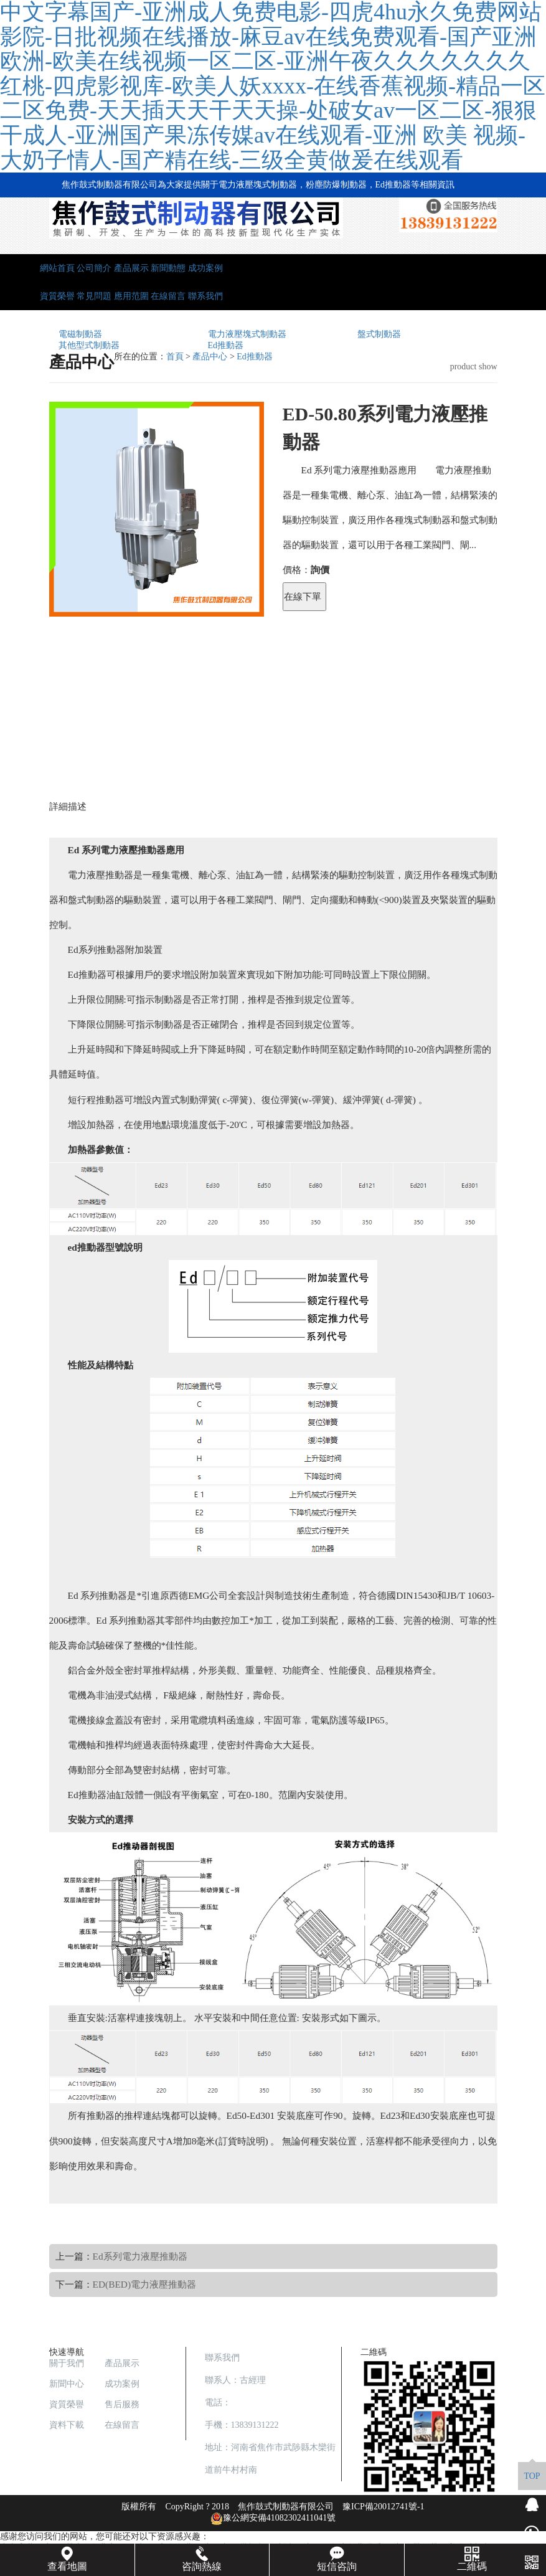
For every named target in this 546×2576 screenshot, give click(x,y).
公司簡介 (94, 268)
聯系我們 (205, 296)
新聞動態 (168, 268)
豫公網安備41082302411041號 (273, 2517)
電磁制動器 (80, 334)
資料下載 (66, 2425)
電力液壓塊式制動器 (247, 334)
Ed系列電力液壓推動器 (140, 2256)
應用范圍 (131, 296)
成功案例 (205, 268)
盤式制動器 (379, 334)
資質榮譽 (57, 296)
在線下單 (302, 596)
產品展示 (131, 268)
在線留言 (168, 296)
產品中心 (209, 356)
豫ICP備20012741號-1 (383, 2506)
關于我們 (66, 2363)
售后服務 (122, 2404)
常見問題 (94, 296)
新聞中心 (66, 2384)
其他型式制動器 (89, 345)
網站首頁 (57, 268)
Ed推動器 (226, 345)
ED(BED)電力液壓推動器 (145, 2284)
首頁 (175, 356)
